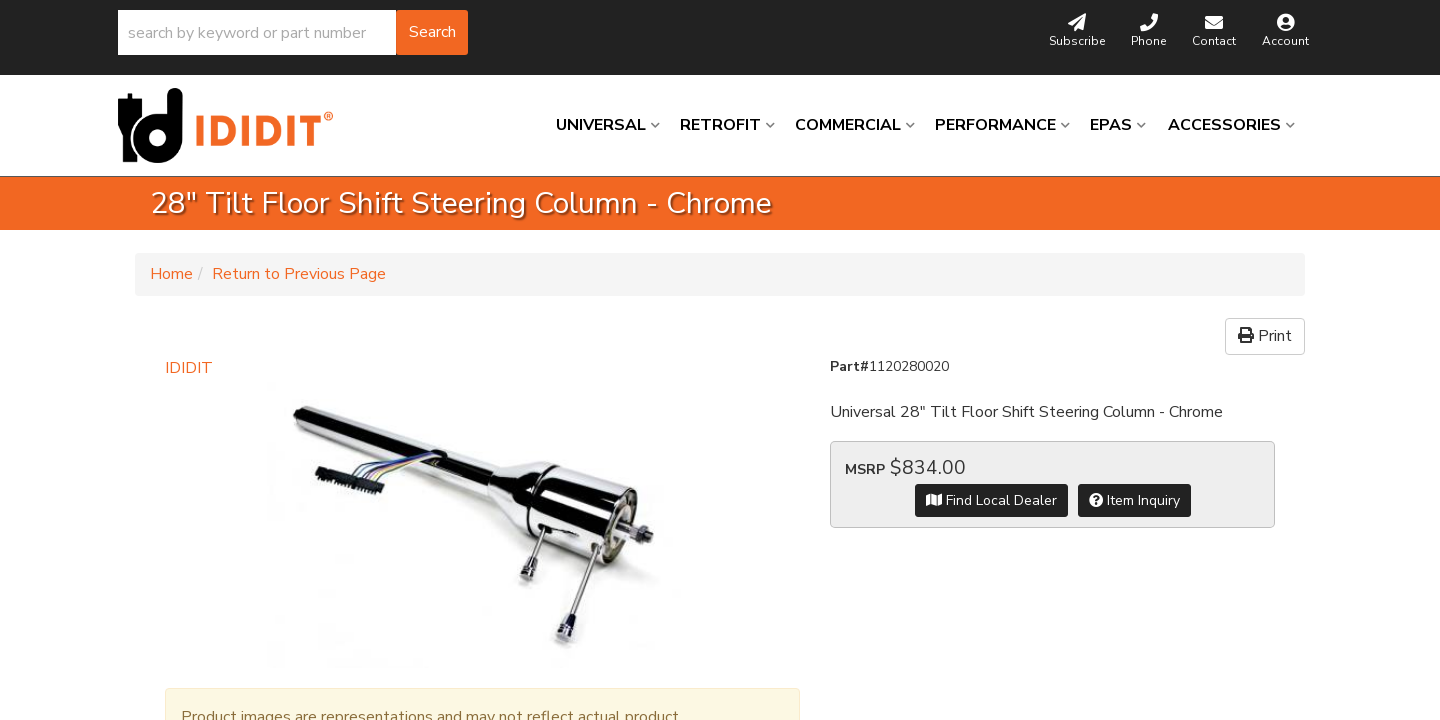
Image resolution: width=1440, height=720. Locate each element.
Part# (849, 366)
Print (1265, 336)
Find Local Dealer (991, 500)
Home (171, 274)
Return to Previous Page (299, 274)
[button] (293, 32)
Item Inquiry (1134, 500)
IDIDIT (189, 368)
